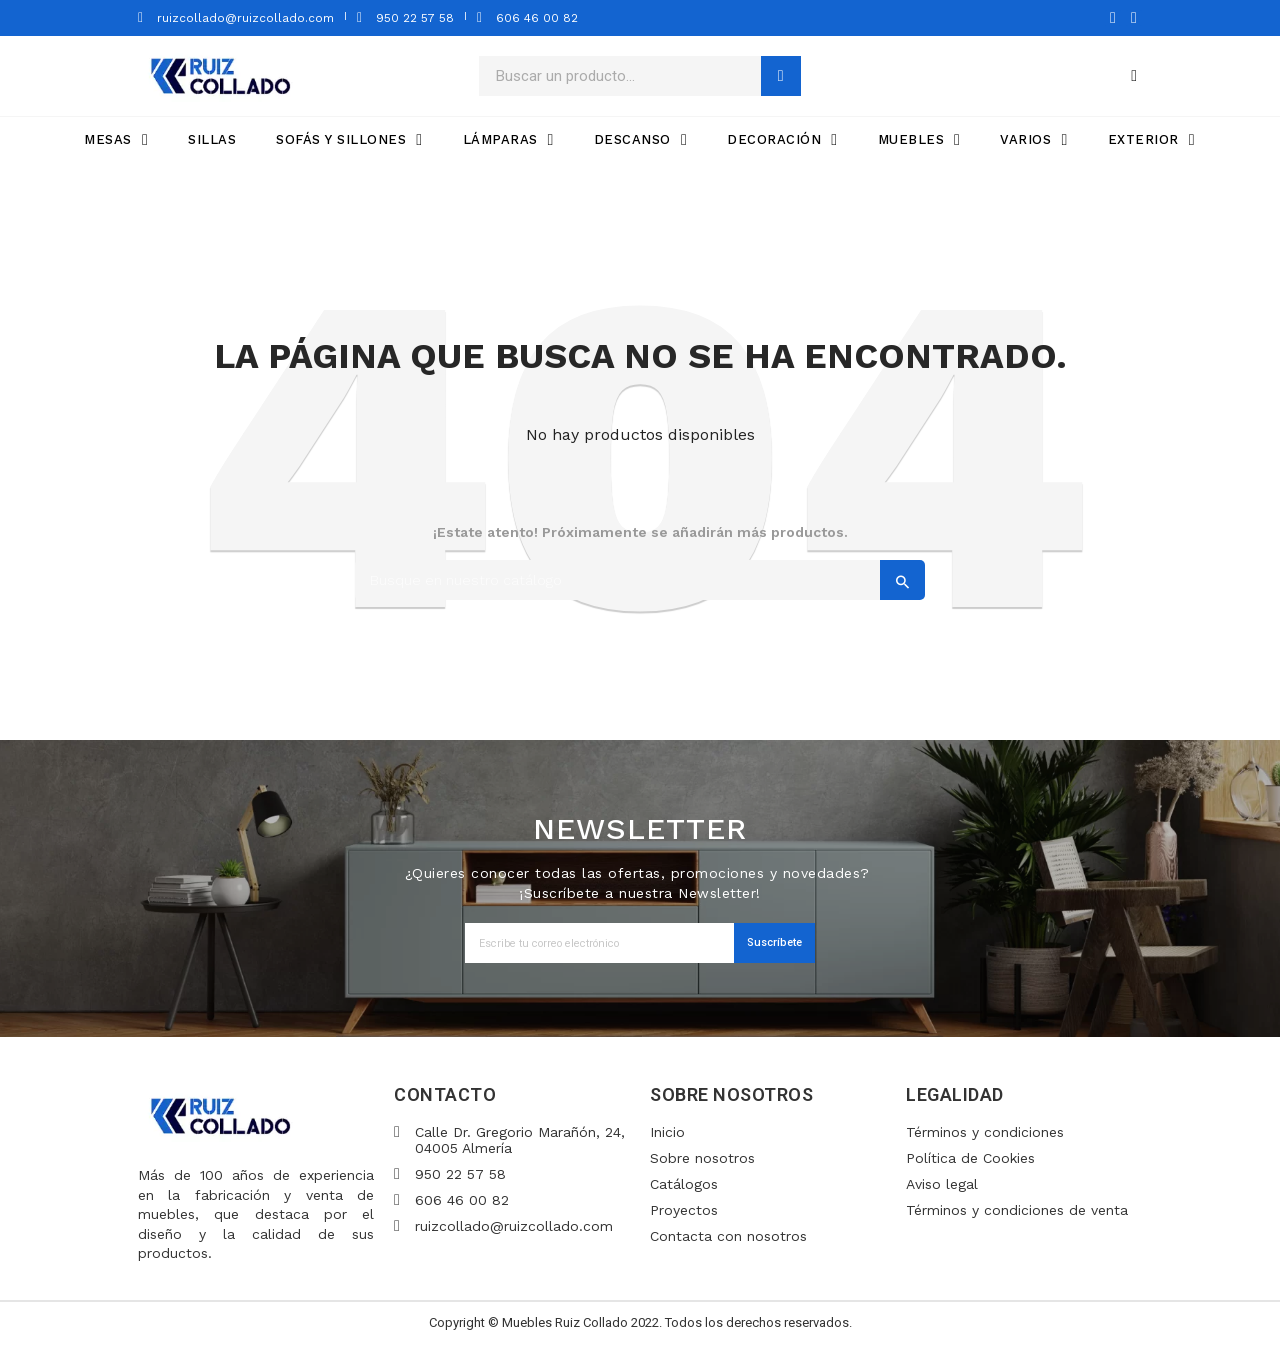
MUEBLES (919, 140)
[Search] (640, 580)
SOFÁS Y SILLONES (349, 140)
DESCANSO (640, 140)
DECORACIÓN (782, 140)
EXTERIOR (1151, 140)
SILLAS (212, 139)
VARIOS (1033, 140)
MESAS (116, 140)
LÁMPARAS (508, 140)
